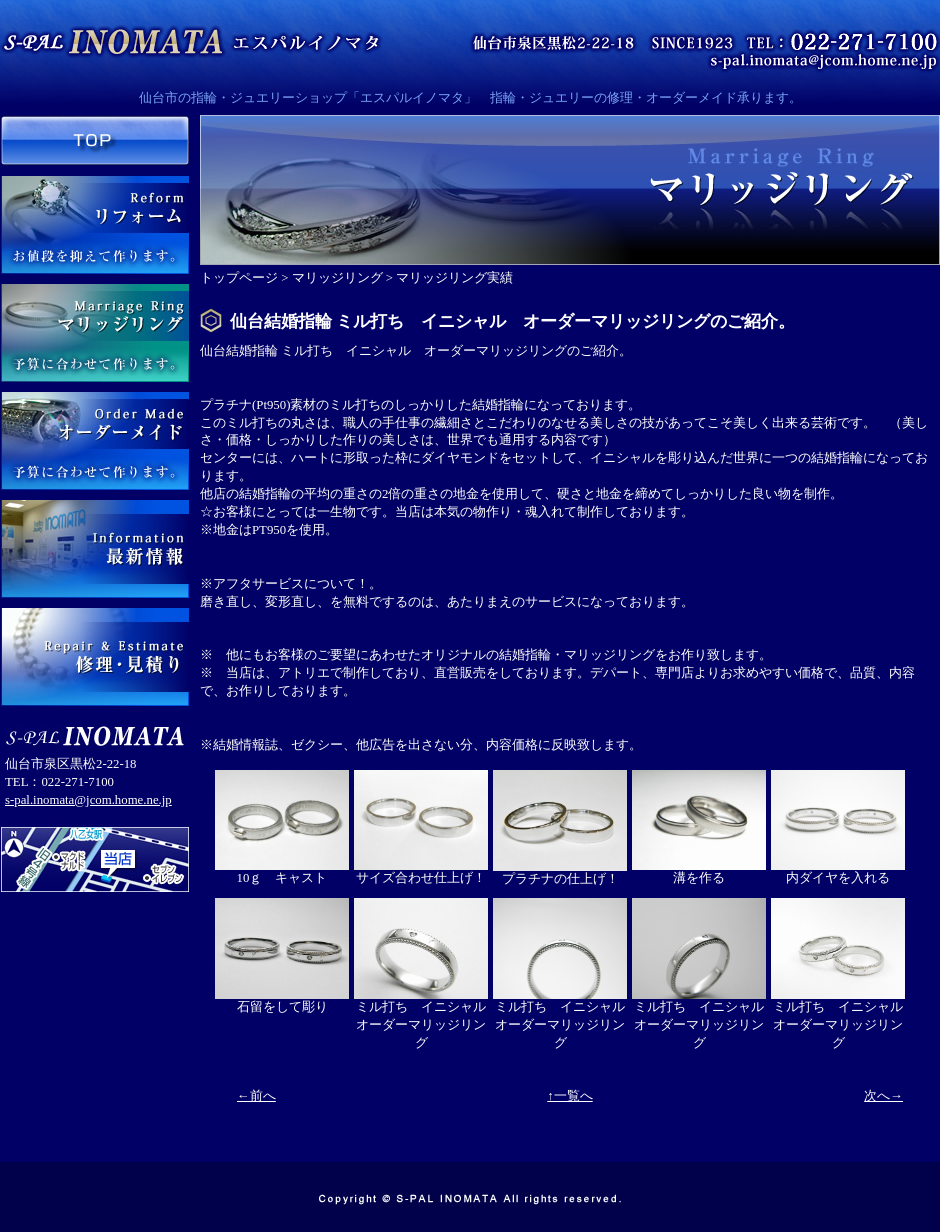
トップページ (239, 278)
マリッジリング (337, 278)
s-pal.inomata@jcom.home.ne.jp (88, 800)
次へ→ (883, 1096)
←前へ (256, 1096)
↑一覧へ (569, 1096)
